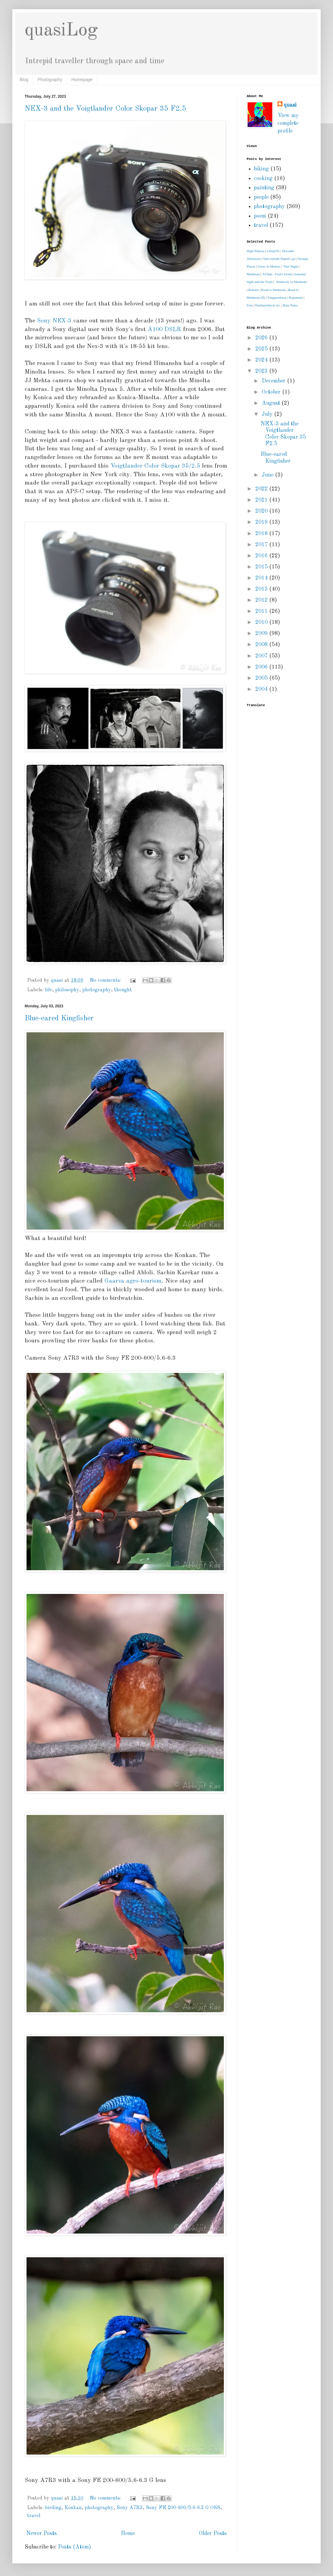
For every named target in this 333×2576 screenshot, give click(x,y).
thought (123, 990)
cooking (263, 178)
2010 (262, 622)
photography (96, 990)
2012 (262, 600)
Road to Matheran (273, 290)
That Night (290, 266)
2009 (262, 633)
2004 (262, 689)
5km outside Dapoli (276, 258)
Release (253, 290)
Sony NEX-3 (54, 321)
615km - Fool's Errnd (277, 274)
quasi (290, 105)
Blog (24, 79)
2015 (262, 567)
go (293, 258)
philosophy (67, 990)
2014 (262, 578)
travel (33, 2515)
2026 (262, 338)
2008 (262, 644)
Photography (50, 79)
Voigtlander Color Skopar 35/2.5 (155, 466)
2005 (262, 678)
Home (128, 2533)
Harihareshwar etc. (268, 305)
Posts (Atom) (74, 2547)
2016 (262, 556)
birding (53, 2507)
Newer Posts (41, 2533)
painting (264, 187)
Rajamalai (296, 297)
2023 (262, 371)
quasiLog (61, 30)
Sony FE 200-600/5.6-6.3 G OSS (183, 2507)
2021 (262, 500)
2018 (262, 533)
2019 (262, 522)
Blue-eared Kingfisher (59, 1018)
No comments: (106, 980)
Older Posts (213, 2533)
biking (261, 169)
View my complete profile (288, 123)
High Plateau (255, 251)
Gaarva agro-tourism (133, 1281)
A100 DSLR (164, 329)
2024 (262, 360)
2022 (262, 489)
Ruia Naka (290, 305)
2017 (262, 544)
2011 (262, 611)
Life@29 (273, 251)
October (272, 392)
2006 (262, 667)
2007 (262, 656)
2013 (262, 589)
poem (260, 216)
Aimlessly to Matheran (291, 282)
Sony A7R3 (130, 2507)
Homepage (81, 79)
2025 (262, 349)
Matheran (253, 274)
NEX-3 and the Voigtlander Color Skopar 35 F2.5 (105, 109)
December (274, 381)
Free (250, 305)
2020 (262, 511)
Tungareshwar (277, 297)
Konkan (73, 2507)
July (268, 414)
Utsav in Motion (269, 266)
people (261, 197)
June (268, 475)
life (48, 990)
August (272, 403)
